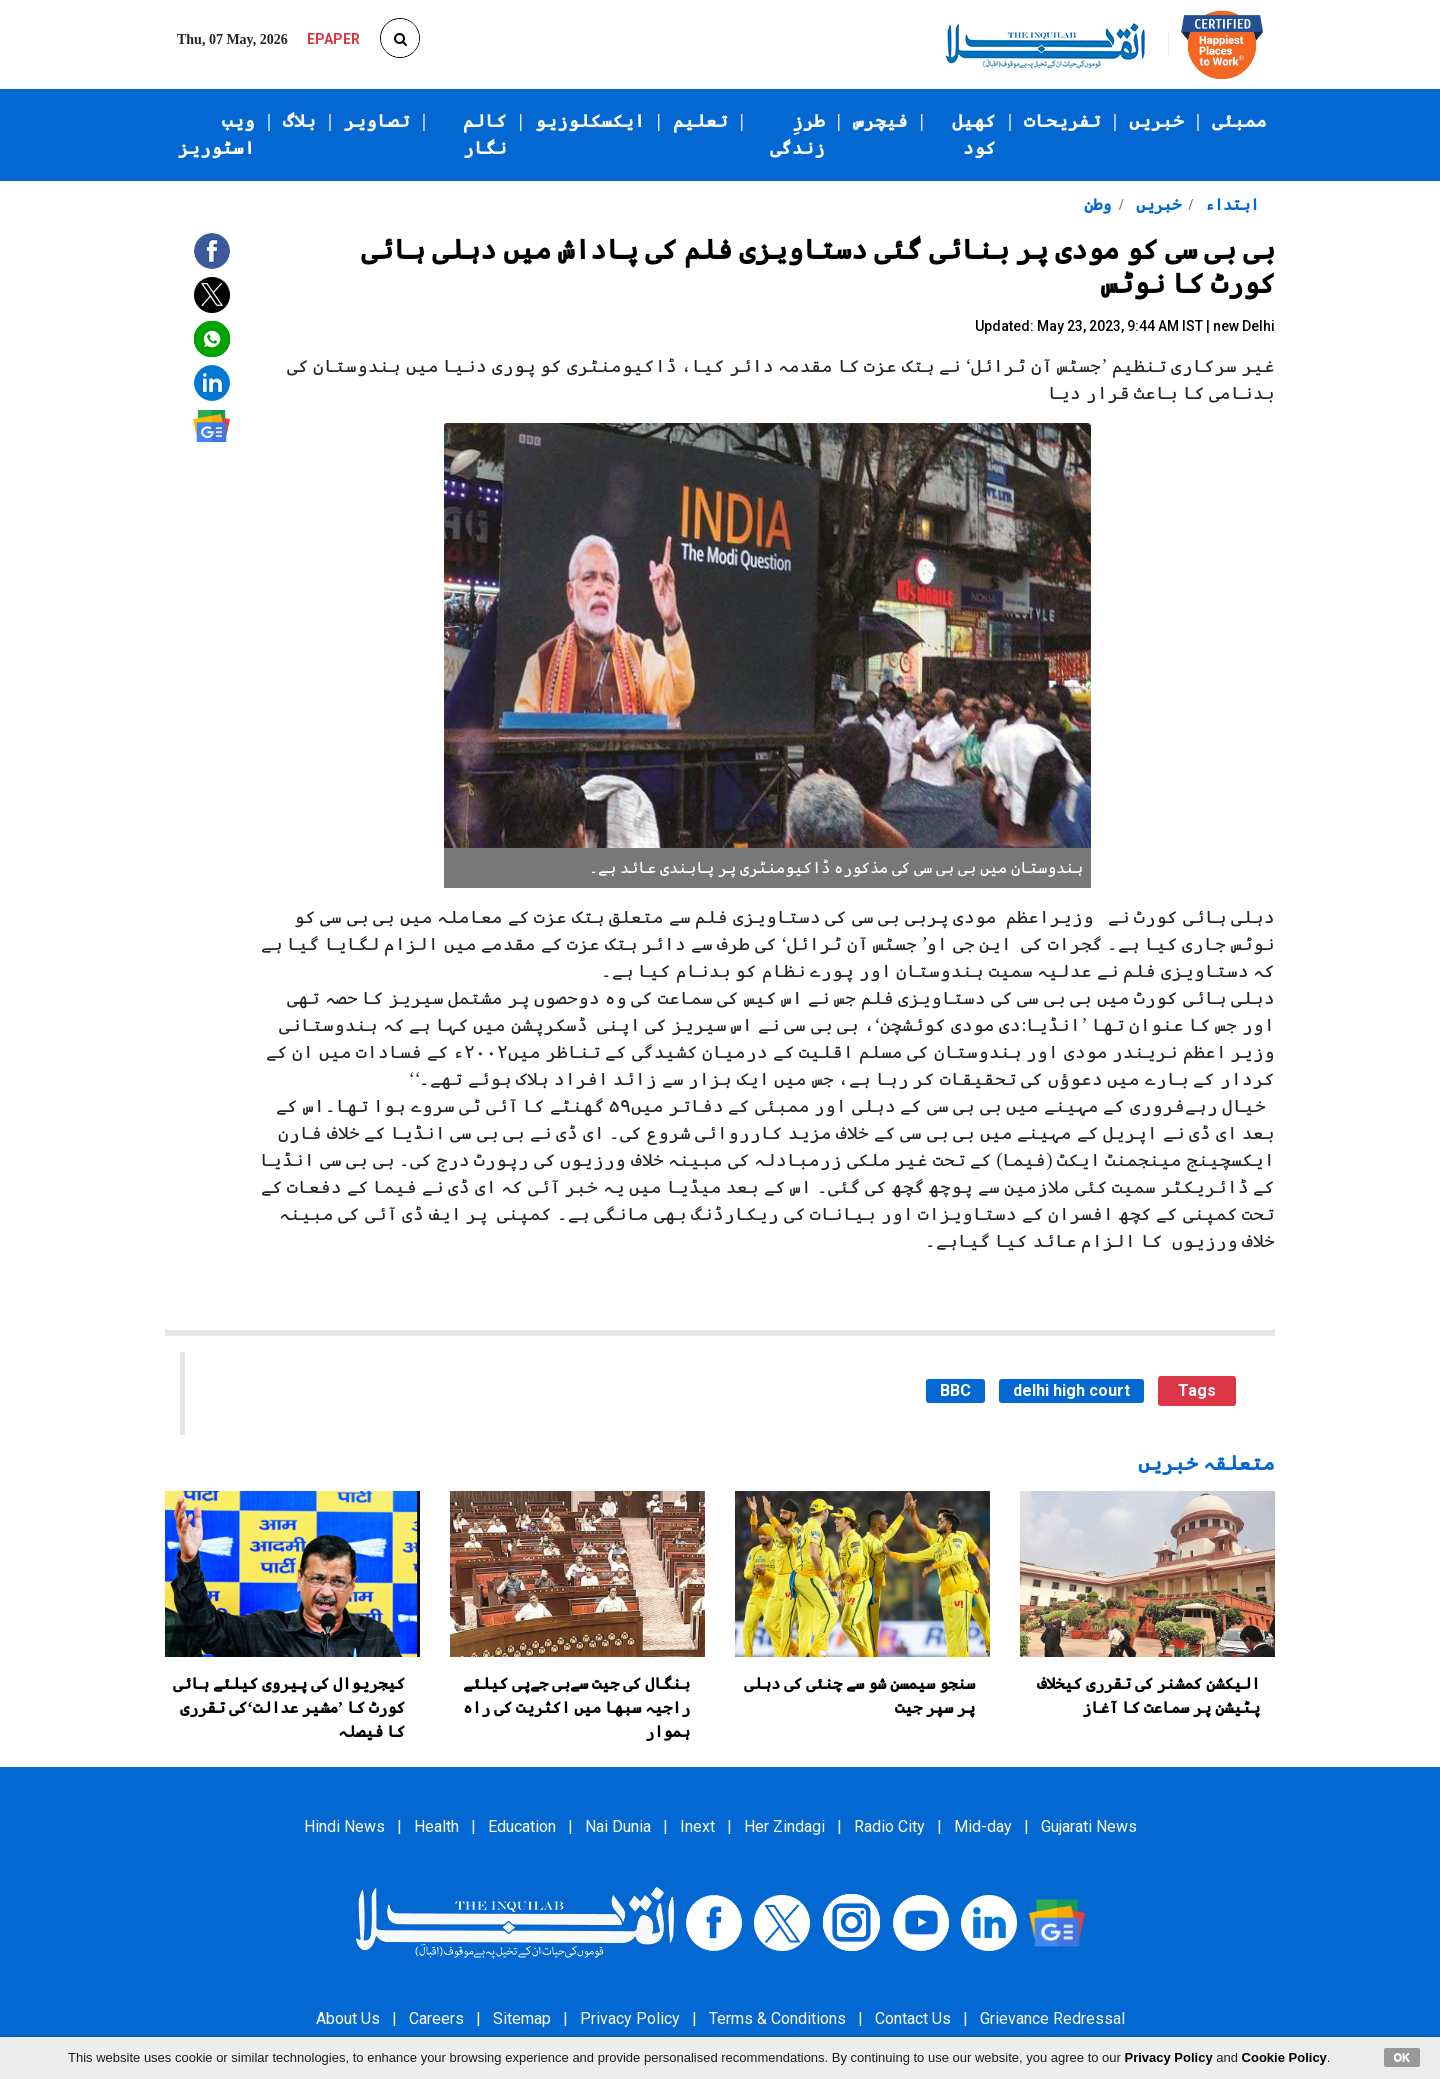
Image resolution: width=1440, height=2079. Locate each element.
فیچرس (880, 121)
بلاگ (299, 121)
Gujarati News (1089, 1826)
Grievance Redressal (1052, 2018)
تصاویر (377, 121)
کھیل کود (974, 134)
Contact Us (913, 2018)
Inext (697, 1826)
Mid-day (983, 1826)
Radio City (889, 1826)
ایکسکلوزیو (590, 121)
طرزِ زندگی (797, 134)
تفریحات (1062, 121)
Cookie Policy (1284, 2057)
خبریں (1156, 121)
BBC (955, 1390)
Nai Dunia (618, 1826)
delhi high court (1071, 1390)
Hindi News (344, 1826)
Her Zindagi (784, 1826)
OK (1402, 2057)
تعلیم (700, 121)
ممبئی (1239, 121)
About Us (348, 2018)
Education (522, 1826)
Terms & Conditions (777, 2018)
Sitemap (522, 2018)
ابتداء (1230, 204)
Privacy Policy (630, 2018)
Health (436, 1826)
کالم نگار (485, 134)
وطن (1097, 204)
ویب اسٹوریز (216, 134)
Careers (436, 2018)
